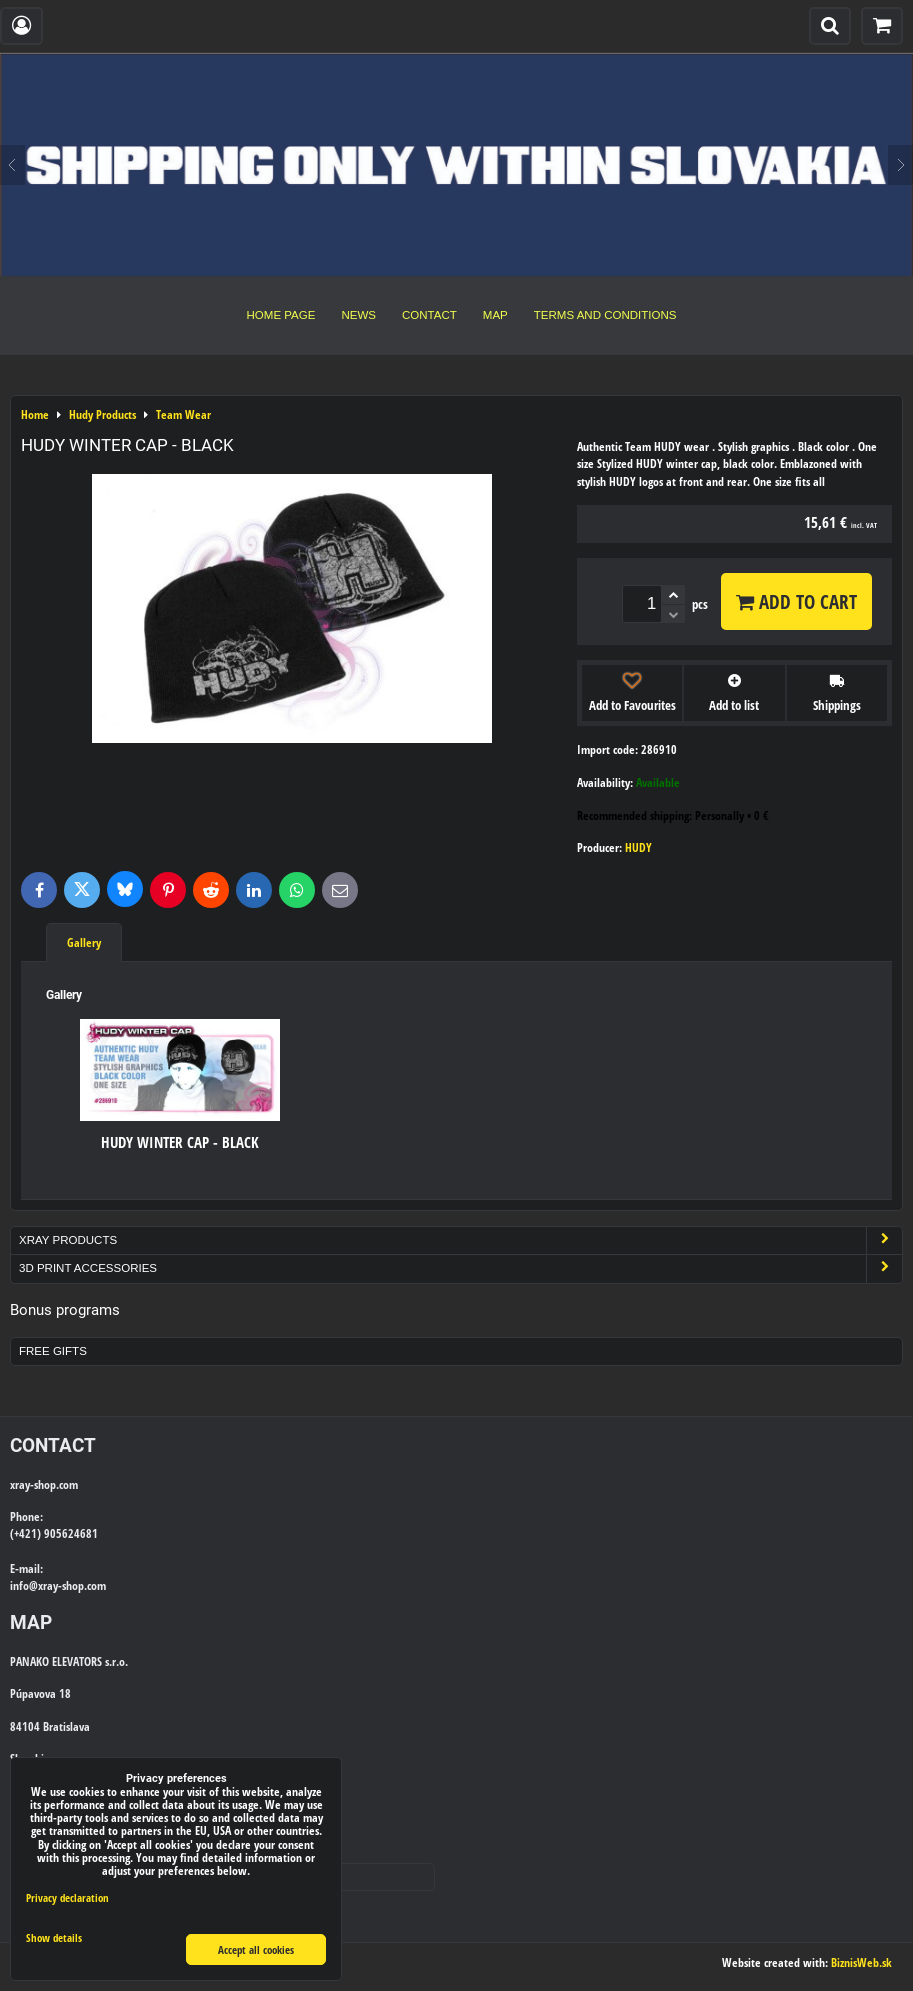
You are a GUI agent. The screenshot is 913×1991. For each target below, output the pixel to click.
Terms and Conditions (605, 315)
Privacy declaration (67, 1897)
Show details (54, 1938)
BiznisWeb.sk (861, 1962)
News (358, 315)
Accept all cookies (256, 1949)
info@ (24, 1585)
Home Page (281, 315)
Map (495, 315)
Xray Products (460, 1240)
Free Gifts (53, 1351)
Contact (429, 315)
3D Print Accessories (460, 1268)
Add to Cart (796, 601)
